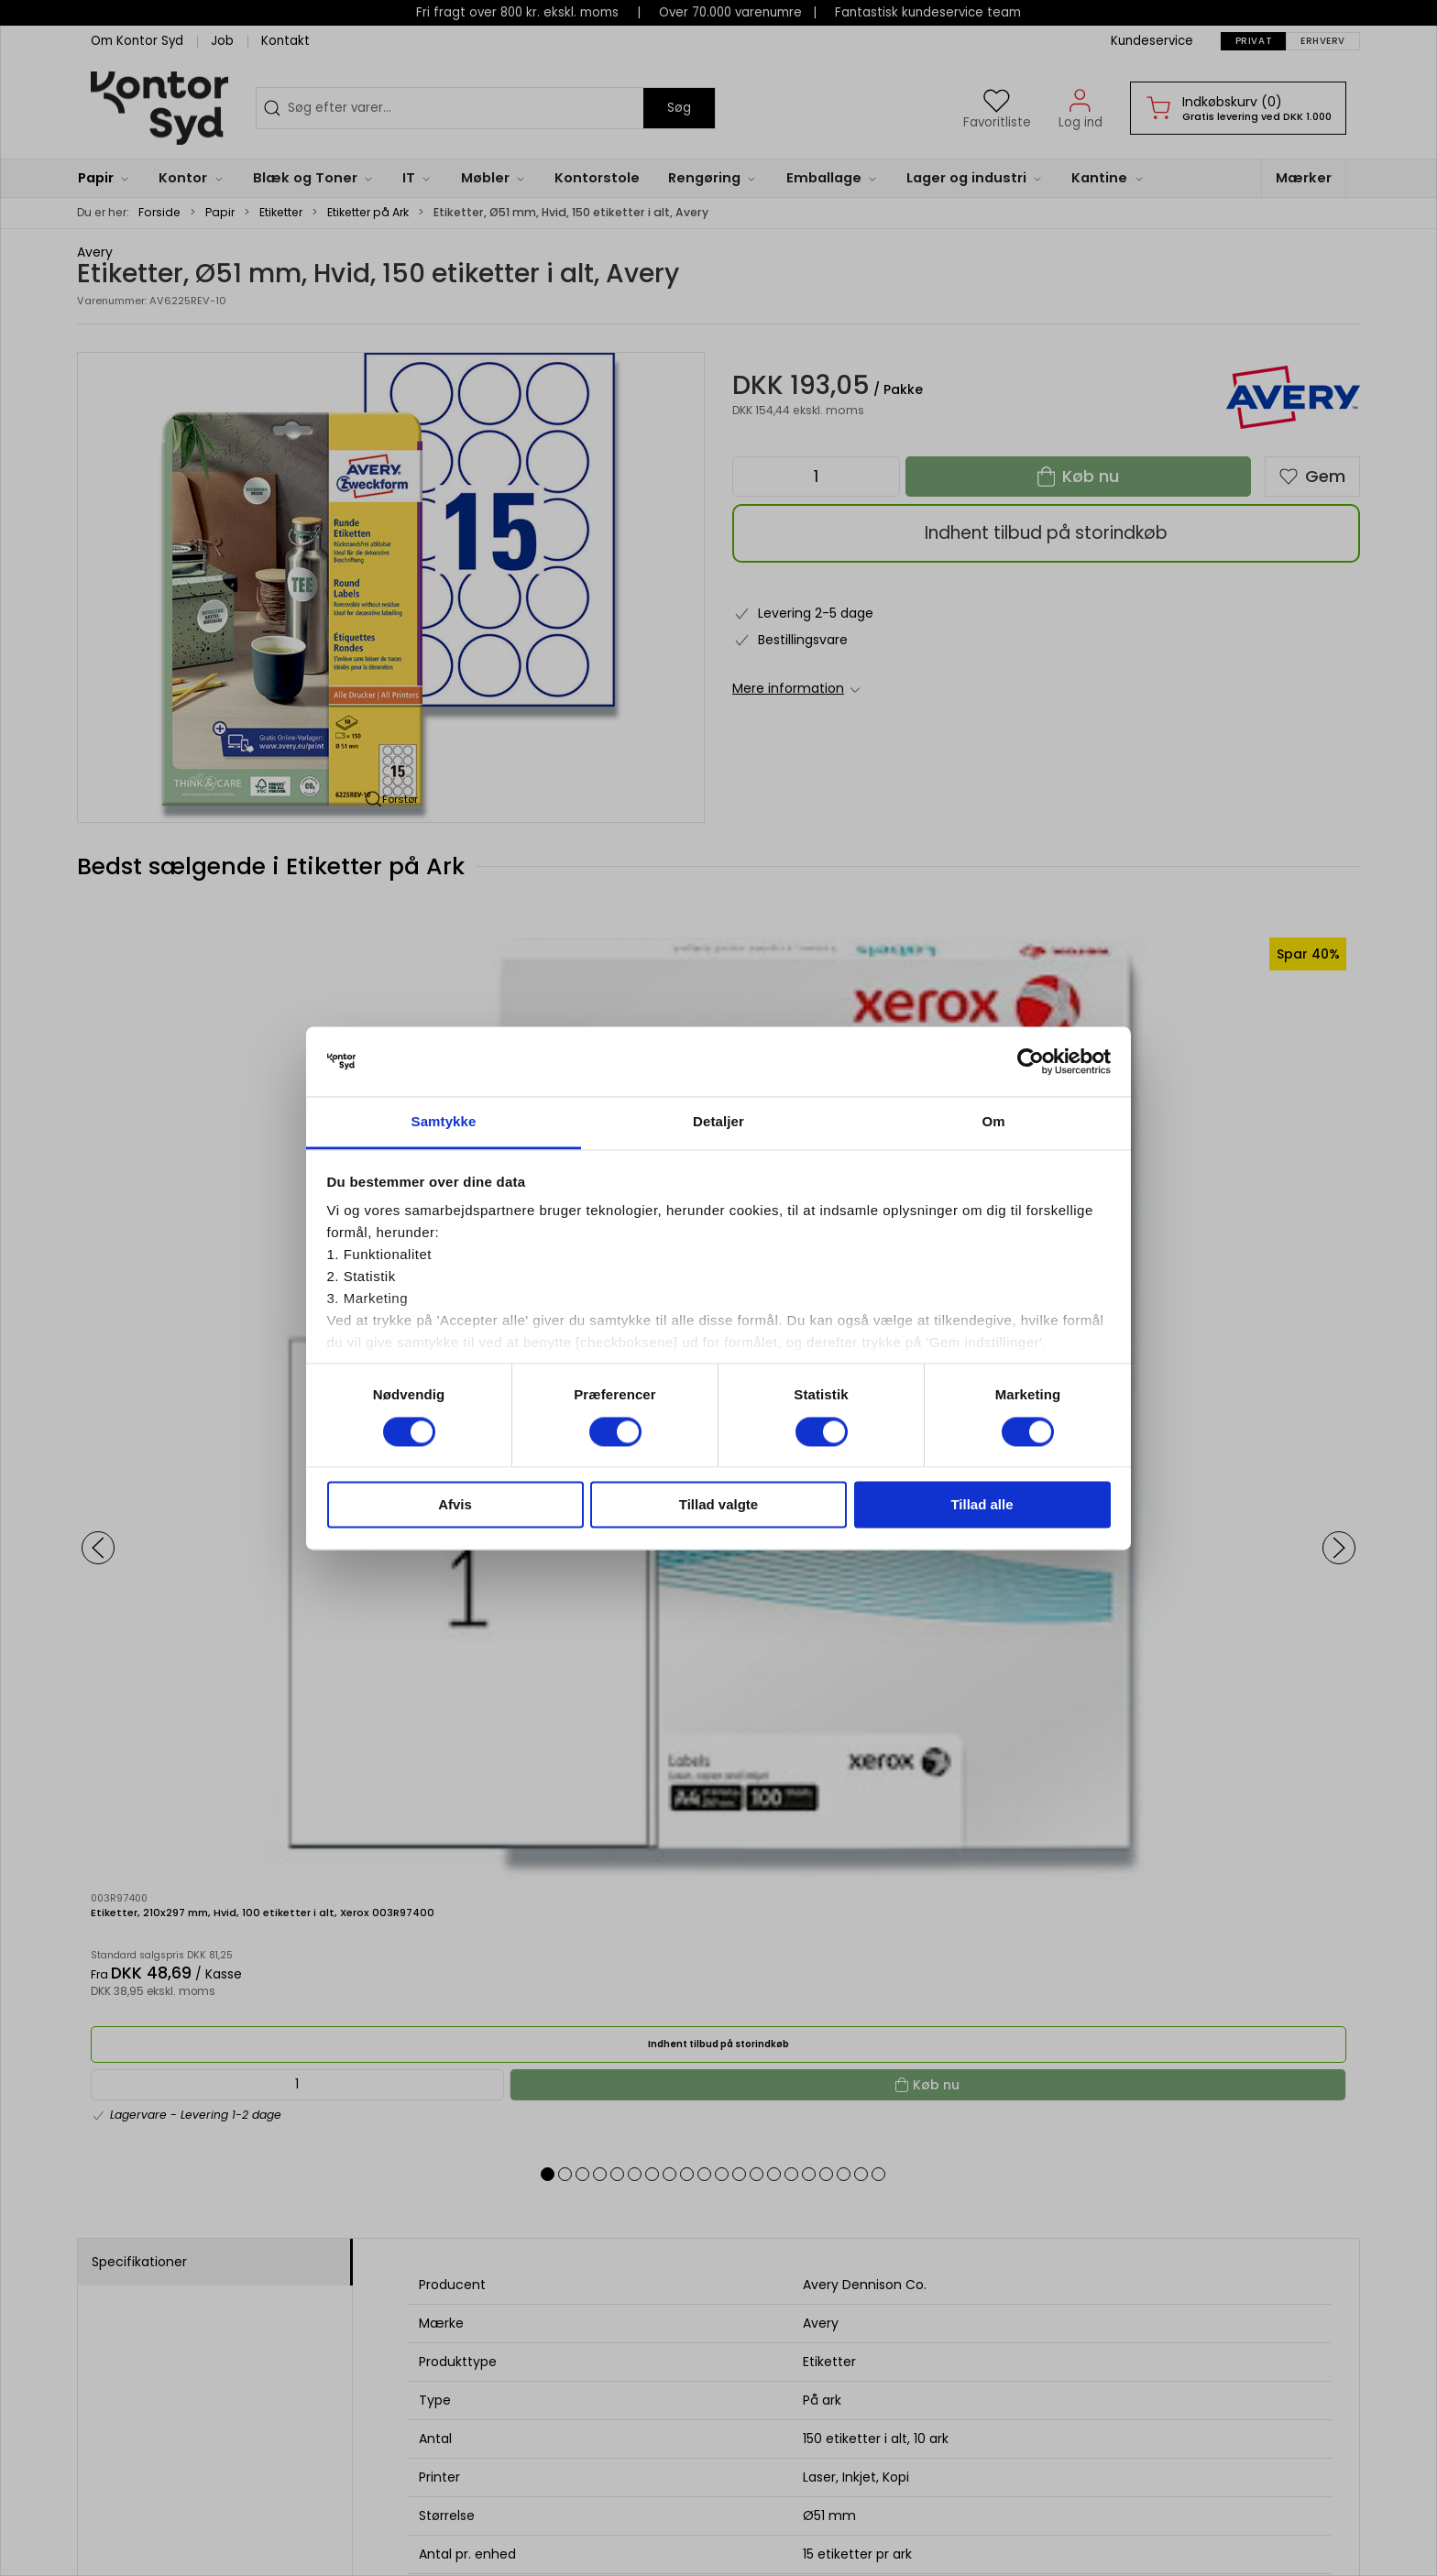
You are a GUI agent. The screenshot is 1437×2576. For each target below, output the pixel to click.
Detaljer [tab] (718, 1122)
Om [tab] (993, 1122)
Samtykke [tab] (444, 1122)
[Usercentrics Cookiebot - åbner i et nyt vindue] (1030, 1061)
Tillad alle (981, 1505)
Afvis (455, 1505)
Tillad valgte (718, 1505)
